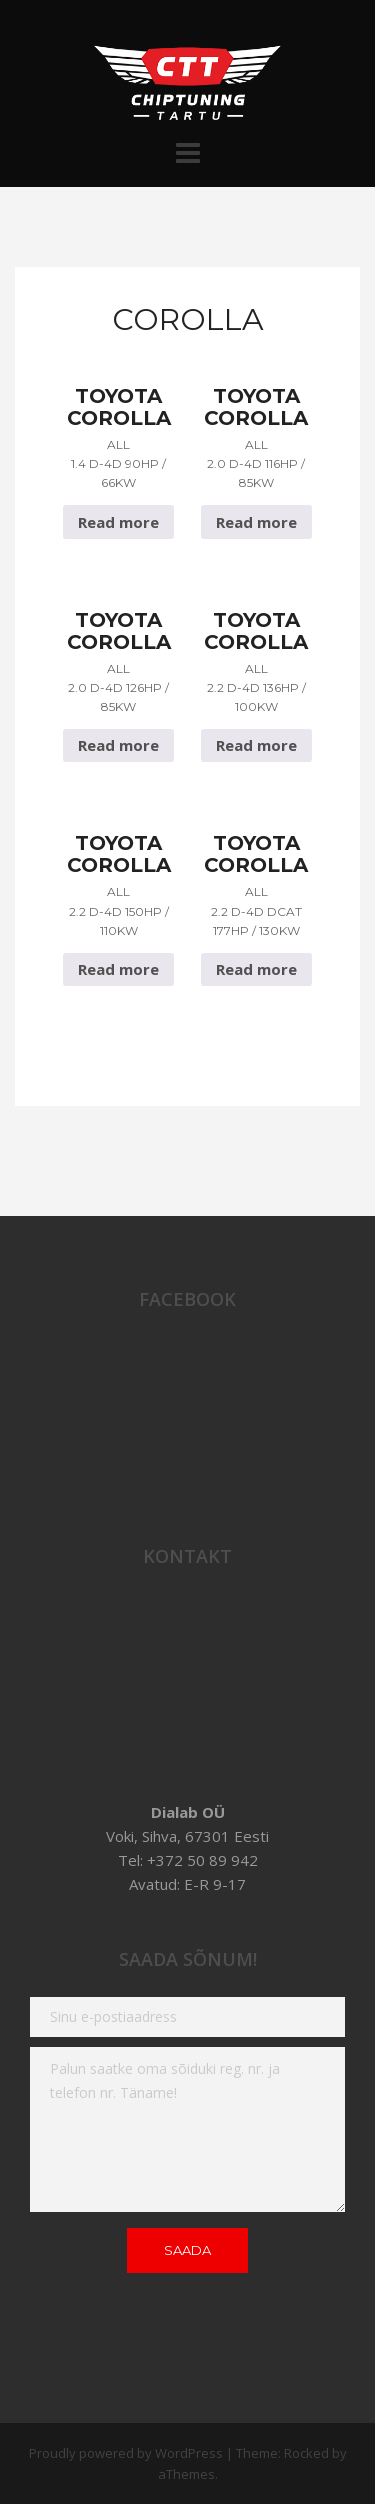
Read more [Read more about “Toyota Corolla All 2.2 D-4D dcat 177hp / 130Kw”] (256, 969)
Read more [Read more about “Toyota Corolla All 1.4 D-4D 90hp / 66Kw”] (118, 522)
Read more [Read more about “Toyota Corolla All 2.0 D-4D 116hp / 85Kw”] (256, 522)
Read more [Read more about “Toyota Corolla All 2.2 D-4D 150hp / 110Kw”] (118, 969)
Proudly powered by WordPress (126, 2453)
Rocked (306, 2453)
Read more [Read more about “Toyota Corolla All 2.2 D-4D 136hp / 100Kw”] (256, 745)
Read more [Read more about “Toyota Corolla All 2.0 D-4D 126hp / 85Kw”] (118, 745)
